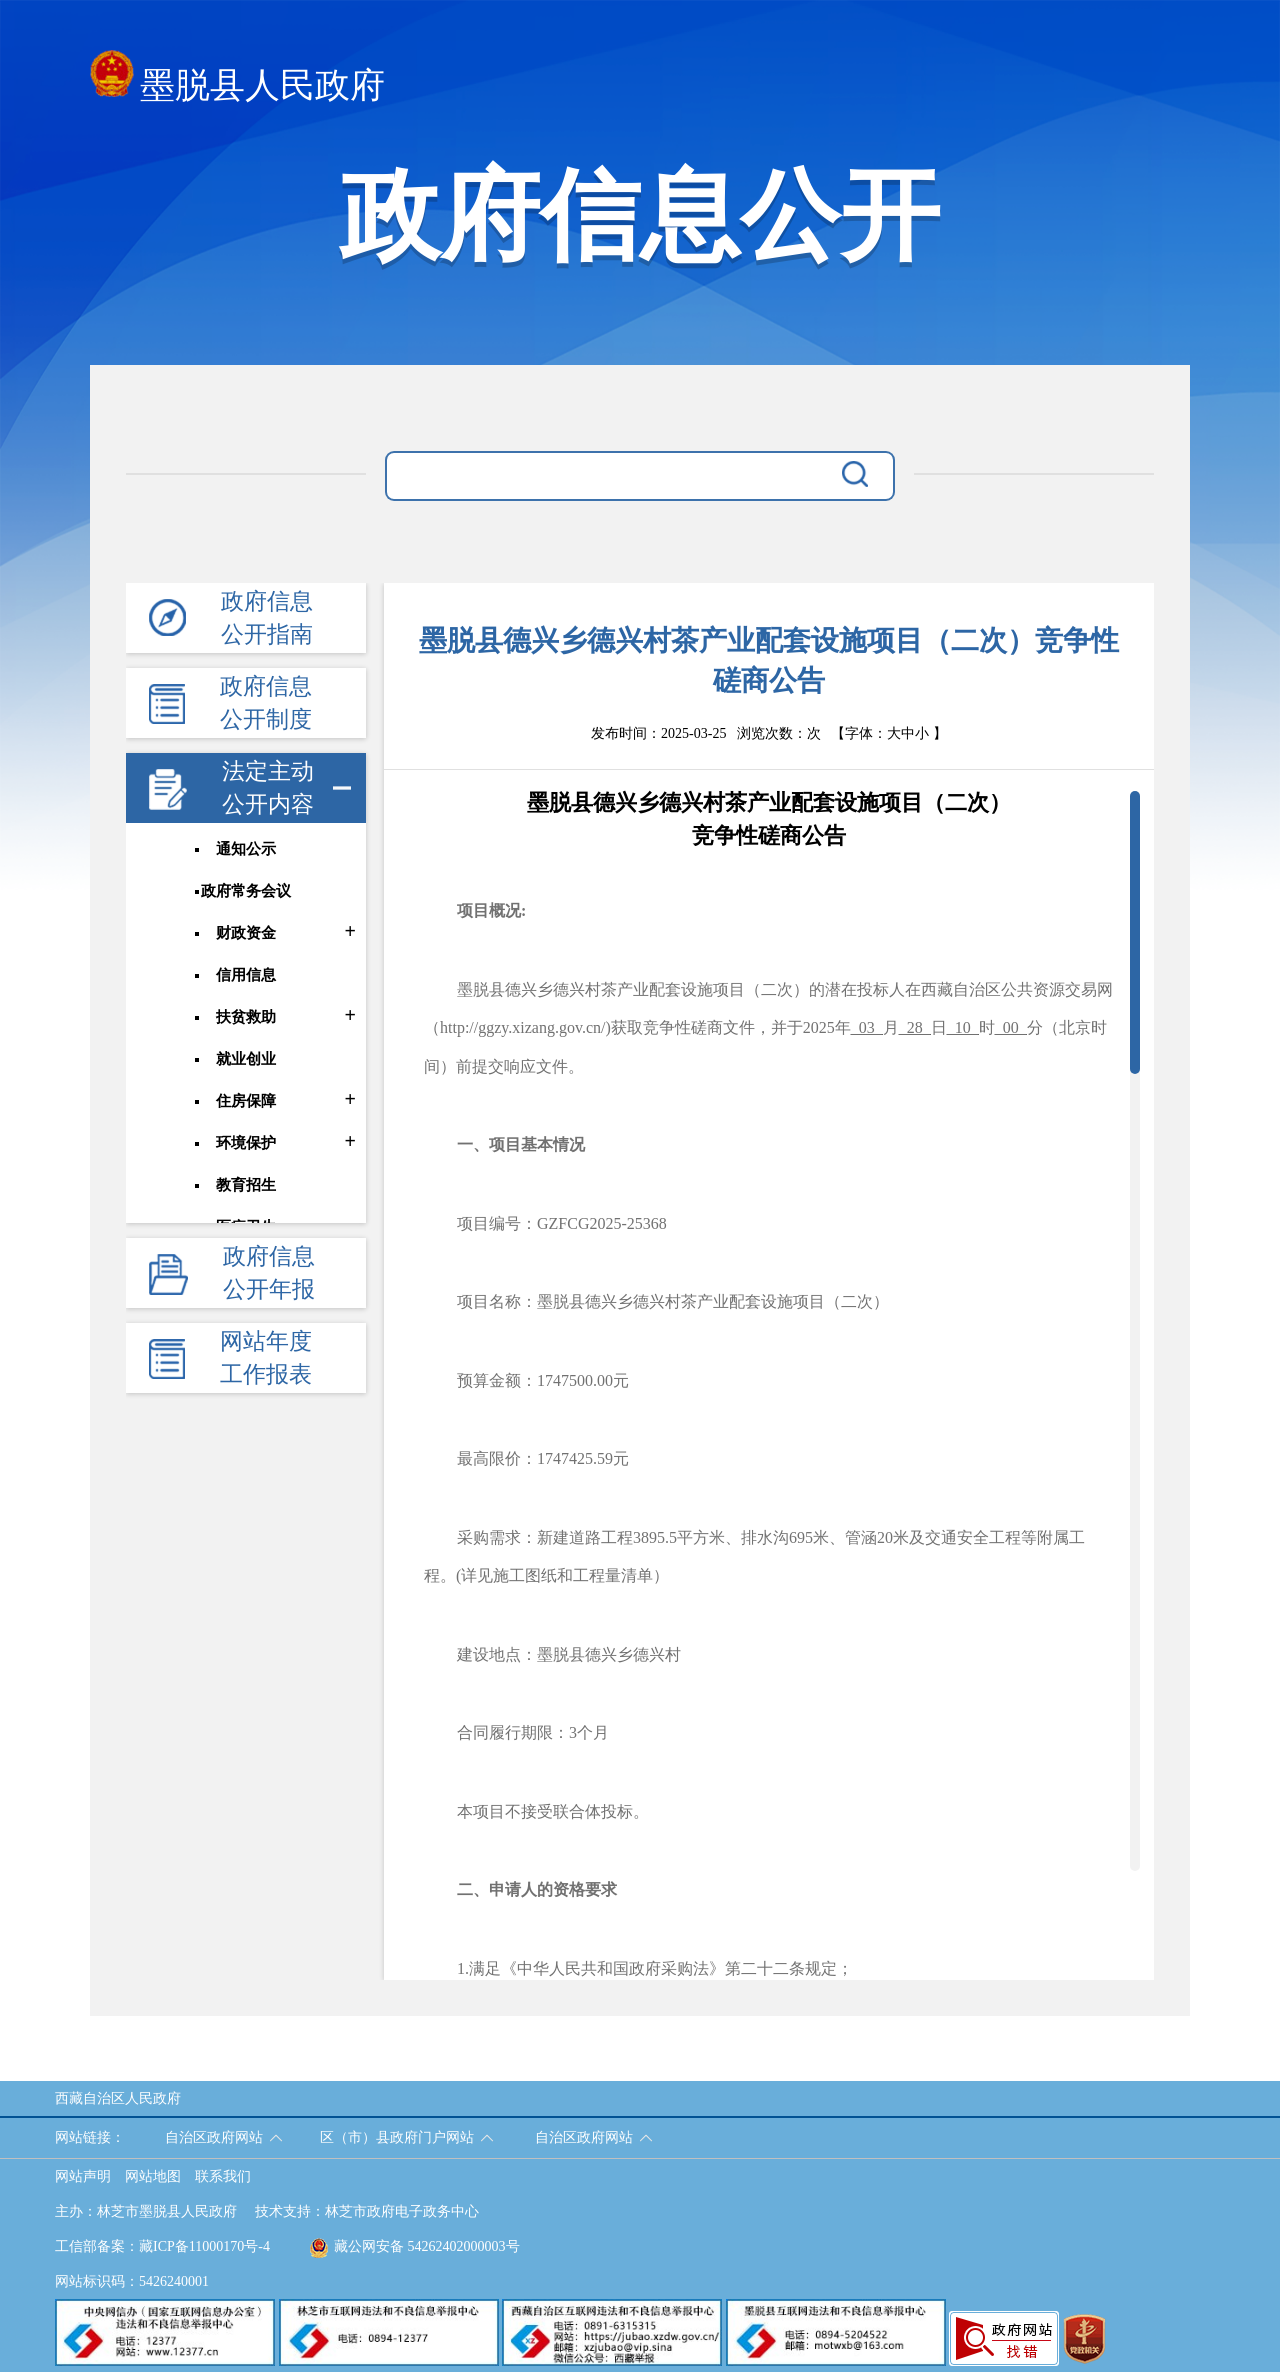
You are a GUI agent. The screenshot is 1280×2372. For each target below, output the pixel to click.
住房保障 (246, 1101)
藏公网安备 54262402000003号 (414, 2246)
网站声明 (83, 2176)
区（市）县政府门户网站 (397, 2137)
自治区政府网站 (214, 2137)
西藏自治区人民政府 (118, 2098)
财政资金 (246, 933)
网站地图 (153, 2176)
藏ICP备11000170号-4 (204, 2246)
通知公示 (246, 849)
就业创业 (246, 1059)
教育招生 (246, 1185)
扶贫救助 (246, 1017)
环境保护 (246, 1143)
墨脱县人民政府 (237, 79)
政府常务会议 (246, 891)
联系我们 (223, 2176)
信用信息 (246, 975)
